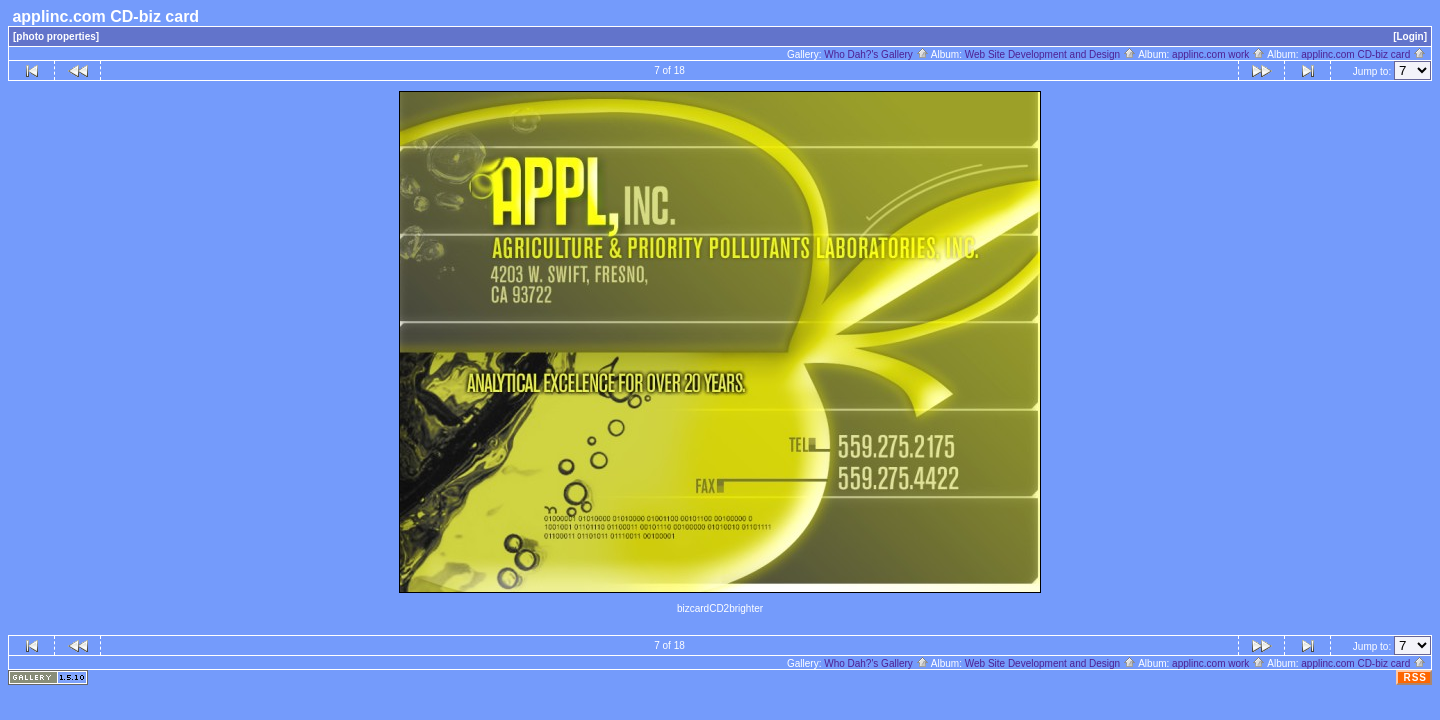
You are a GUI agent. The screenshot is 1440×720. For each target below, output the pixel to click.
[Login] (1410, 36)
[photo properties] (56, 36)
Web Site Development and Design (1050, 54)
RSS (1415, 677)
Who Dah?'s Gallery (876, 54)
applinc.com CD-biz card (1363, 54)
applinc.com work (1218, 54)
